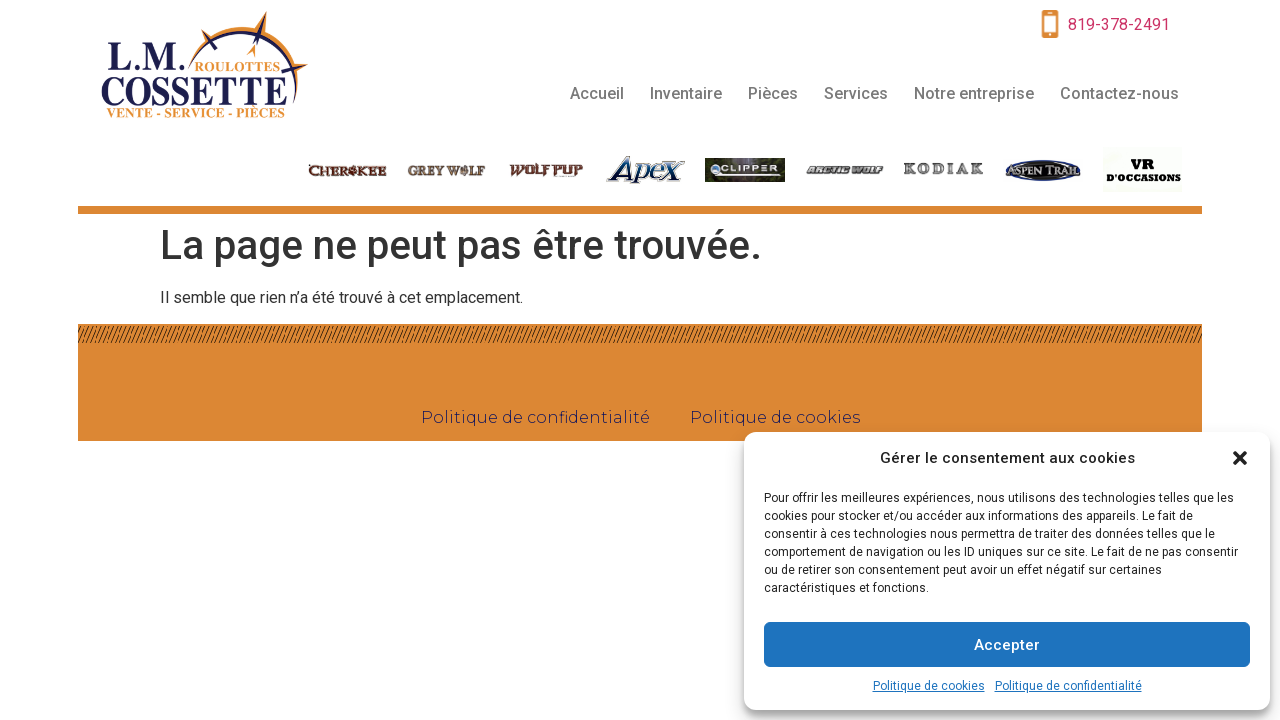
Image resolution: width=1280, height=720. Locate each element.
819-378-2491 (1119, 24)
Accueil (597, 93)
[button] (1240, 458)
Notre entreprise (974, 93)
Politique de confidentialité (1068, 686)
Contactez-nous (1119, 93)
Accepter (1007, 645)
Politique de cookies (929, 686)
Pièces (773, 93)
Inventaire (686, 93)
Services (856, 93)
